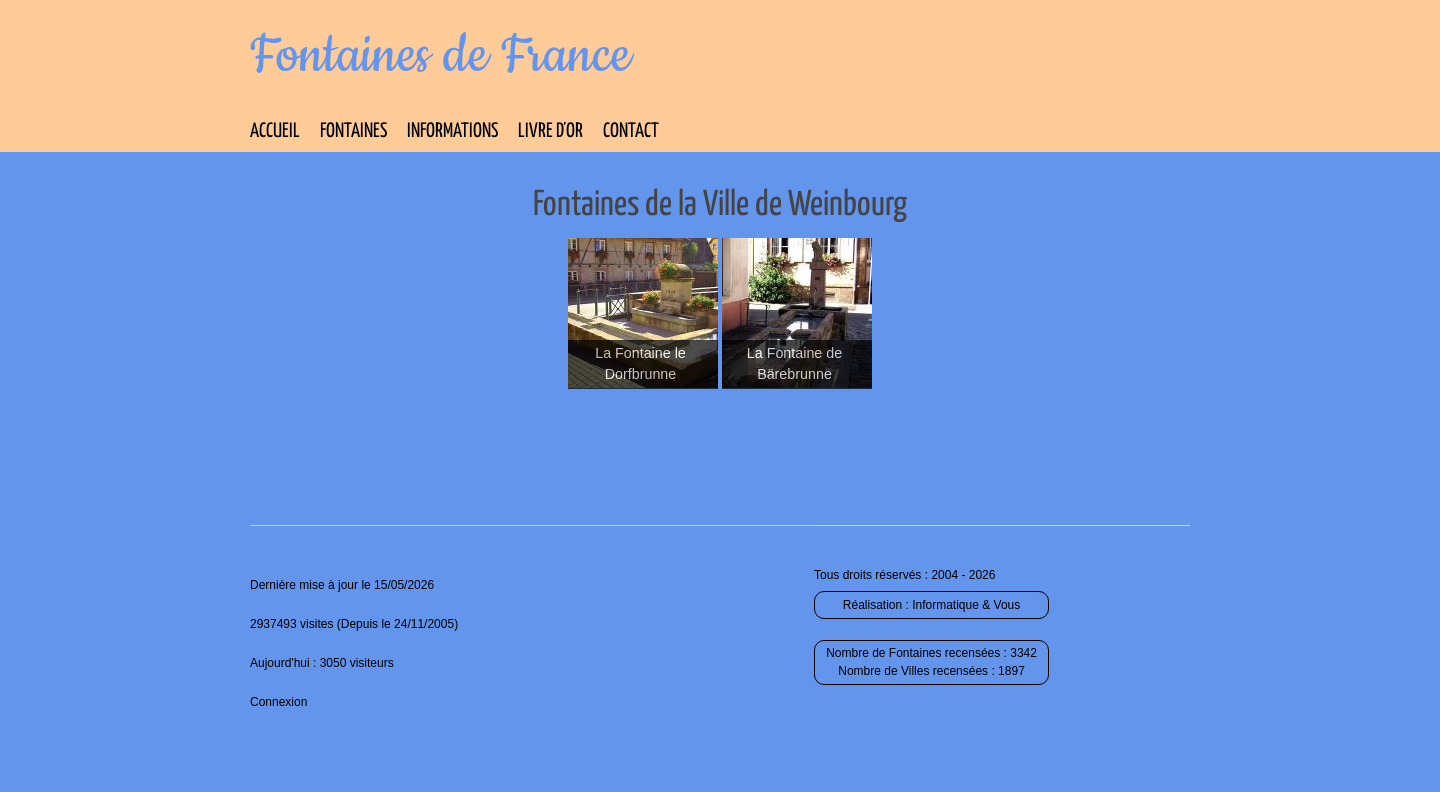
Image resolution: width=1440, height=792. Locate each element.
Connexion (278, 702)
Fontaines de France (440, 56)
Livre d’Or (550, 131)
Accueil (275, 131)
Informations (452, 131)
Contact (631, 131)
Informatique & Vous (966, 605)
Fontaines (353, 131)
